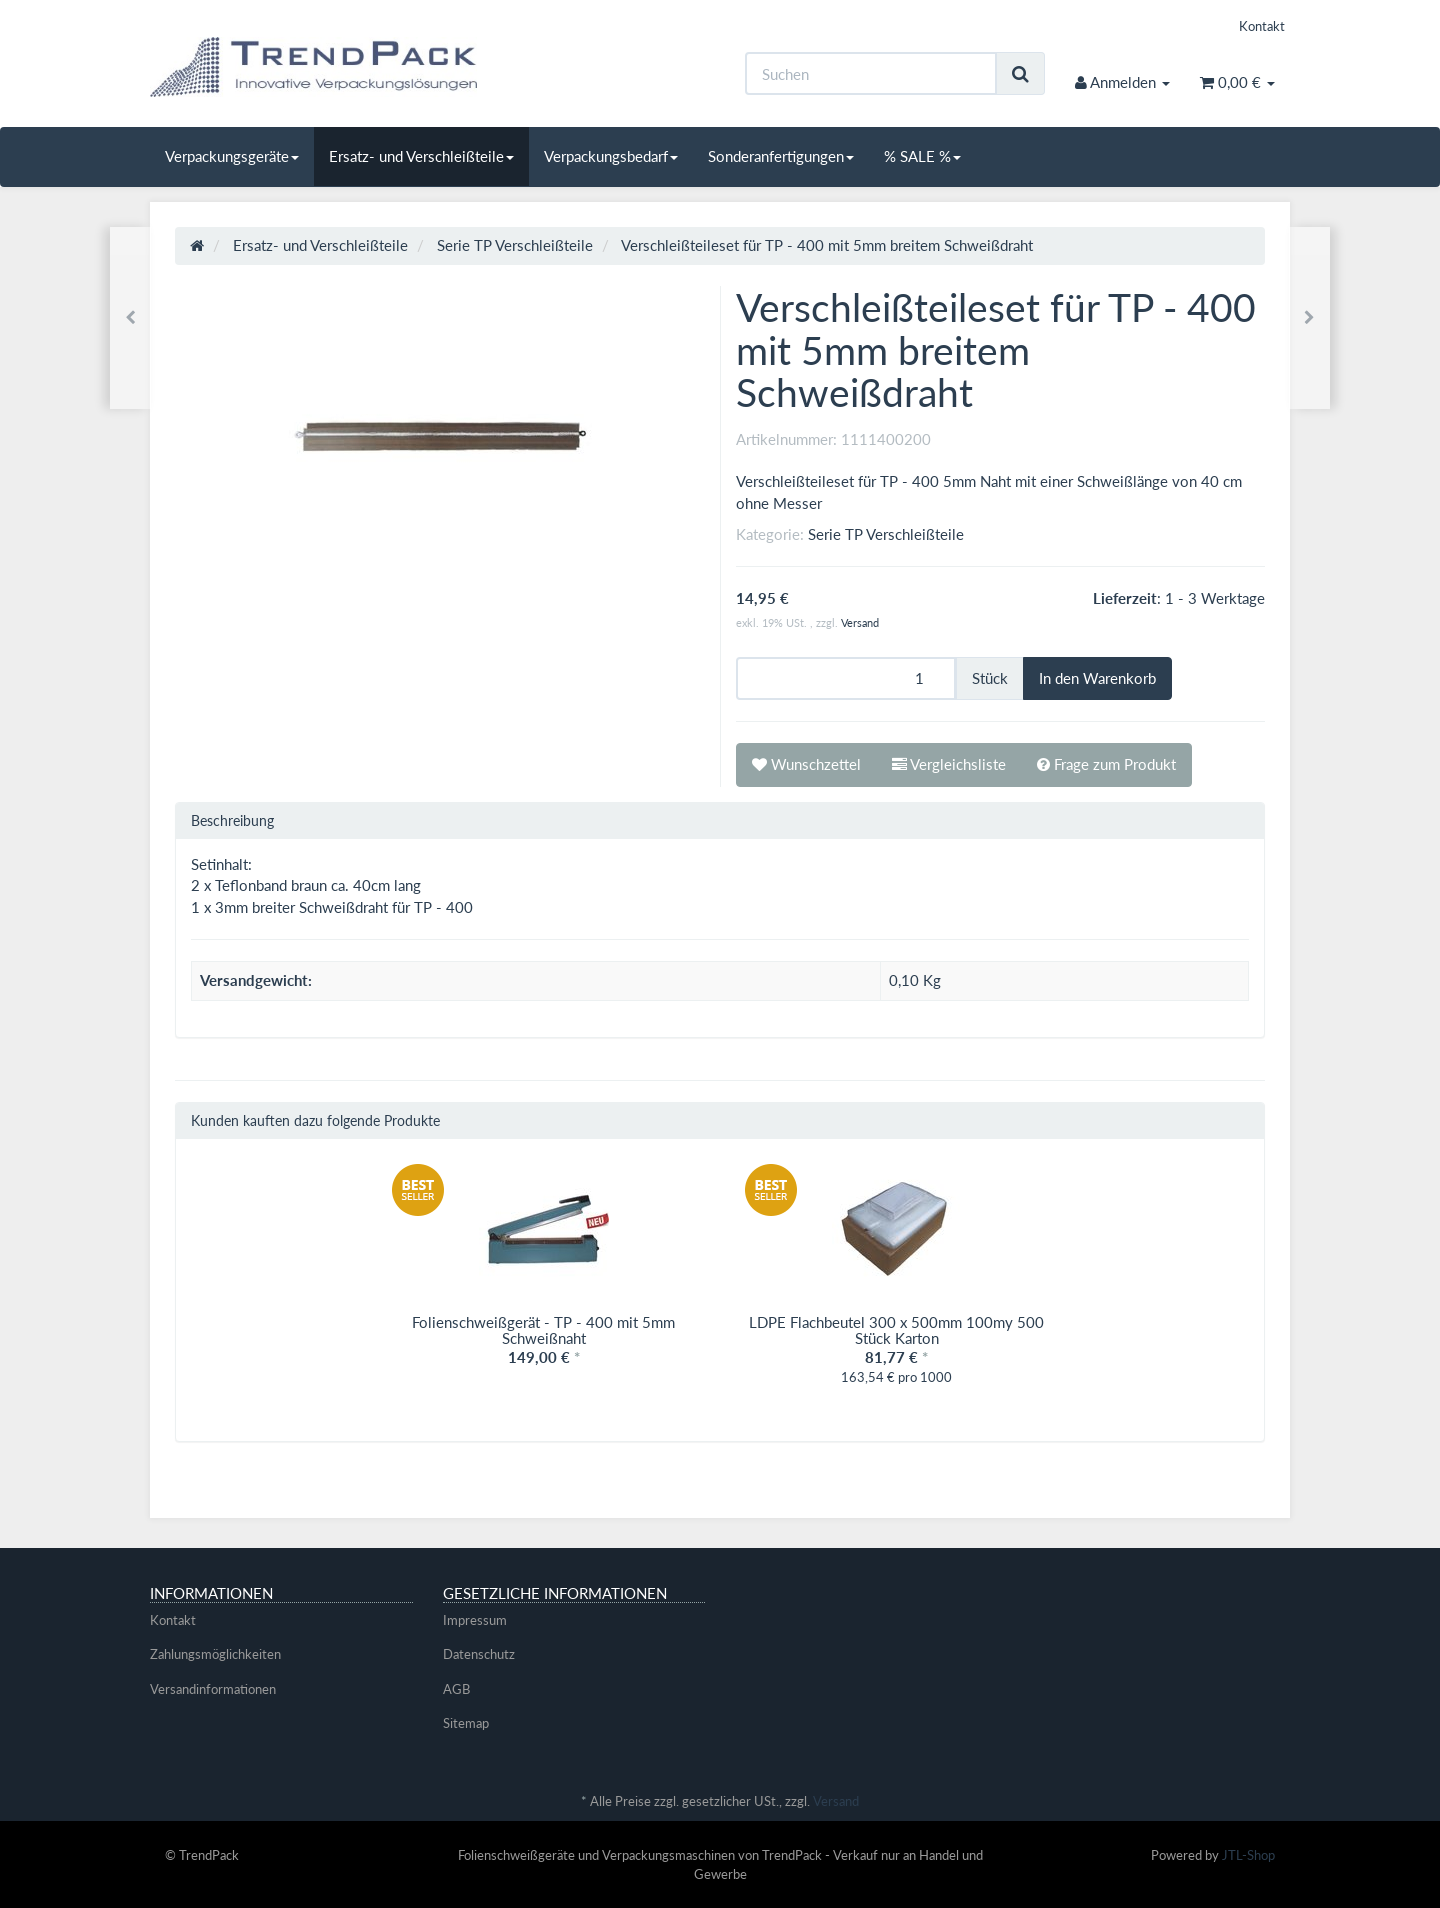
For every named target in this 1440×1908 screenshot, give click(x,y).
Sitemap (466, 1723)
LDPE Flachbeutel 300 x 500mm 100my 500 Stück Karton (896, 1330)
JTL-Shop (1248, 1855)
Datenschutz (479, 1654)
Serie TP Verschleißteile (886, 534)
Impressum (475, 1620)
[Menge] (846, 678)
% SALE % (922, 156)
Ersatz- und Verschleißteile (421, 156)
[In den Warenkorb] (1097, 678)
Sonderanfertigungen (781, 156)
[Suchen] (871, 73)
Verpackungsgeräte (232, 156)
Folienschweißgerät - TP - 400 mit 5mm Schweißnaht (543, 1330)
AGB (456, 1689)
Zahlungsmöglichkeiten (215, 1654)
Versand (860, 622)
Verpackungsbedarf (611, 156)
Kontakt (1262, 26)
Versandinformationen (213, 1689)
